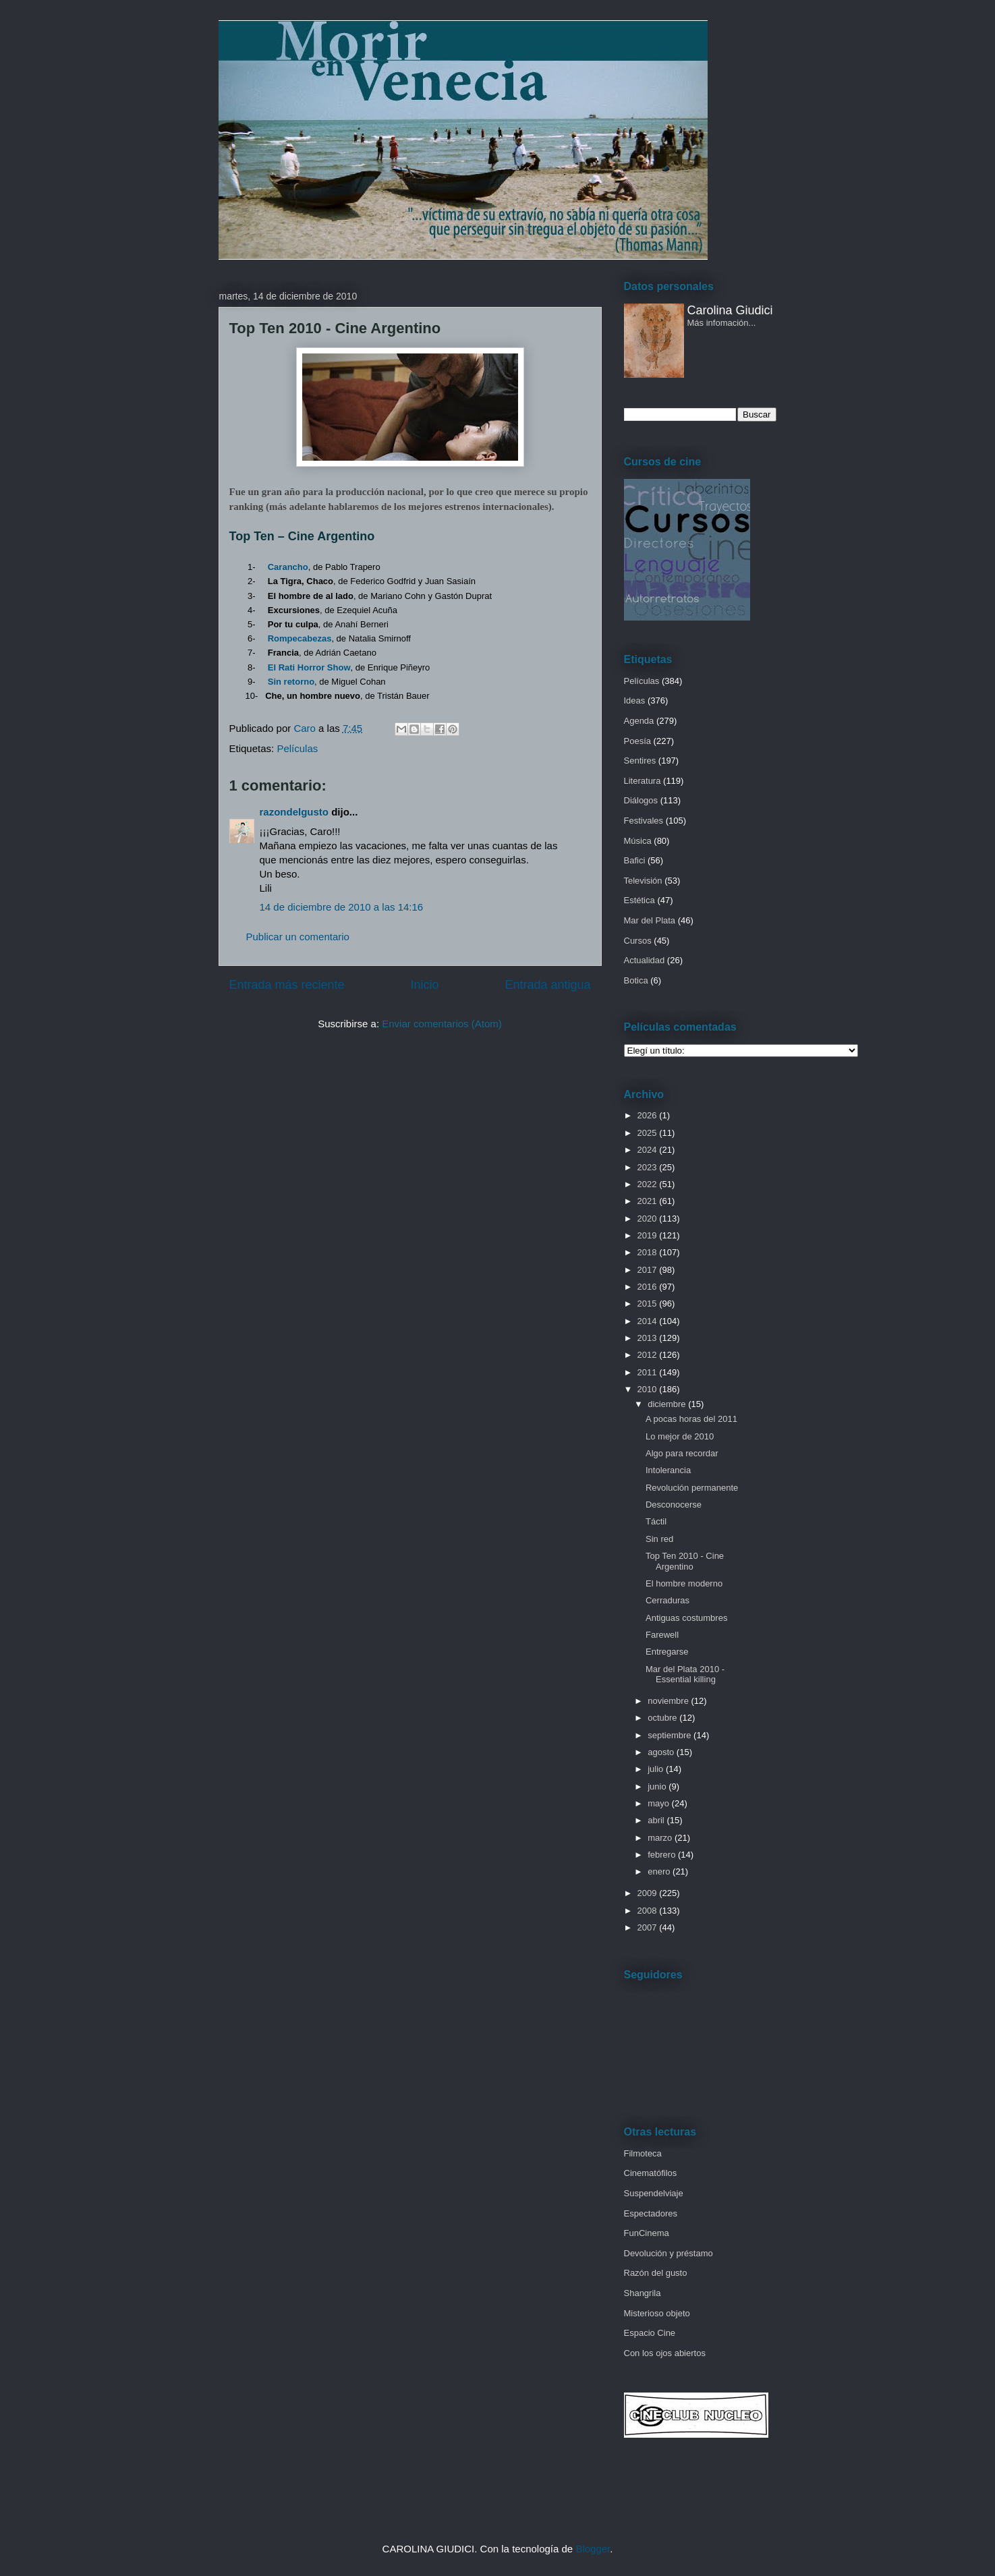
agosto (662, 1752)
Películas (297, 748)
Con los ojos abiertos (665, 2353)
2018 (648, 1252)
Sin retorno (291, 682)
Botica (636, 980)
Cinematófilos (650, 2173)
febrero (663, 1855)
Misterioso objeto (657, 2313)
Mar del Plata (650, 920)
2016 (648, 1287)
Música (638, 841)
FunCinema (646, 2233)
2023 (648, 1167)
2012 (648, 1355)
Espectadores (651, 2213)
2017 (648, 1270)
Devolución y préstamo (668, 2253)
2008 (648, 1911)
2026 (648, 1115)
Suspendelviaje (653, 2193)
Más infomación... (721, 323)
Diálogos (641, 800)
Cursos (638, 941)
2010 (648, 1389)
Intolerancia (668, 1470)
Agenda (639, 721)
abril (657, 1820)
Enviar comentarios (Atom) (442, 1023)
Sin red (659, 1539)
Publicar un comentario (297, 936)
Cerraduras (667, 1600)
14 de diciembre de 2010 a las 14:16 (342, 907)
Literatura (642, 781)
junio (658, 1786)
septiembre (670, 1735)
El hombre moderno (684, 1583)
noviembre (669, 1701)
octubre (663, 1718)
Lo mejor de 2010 (680, 1436)
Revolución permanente (692, 1488)
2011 (648, 1372)
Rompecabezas (300, 638)
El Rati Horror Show (309, 667)
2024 (648, 1150)
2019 (648, 1235)
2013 (648, 1338)
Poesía (637, 741)
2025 (648, 1133)
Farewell (662, 1635)
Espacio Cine (650, 2333)
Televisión (643, 881)
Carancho (288, 567)
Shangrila (642, 2293)
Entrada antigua (547, 985)
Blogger (592, 2548)
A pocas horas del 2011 (691, 1419)
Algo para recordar (682, 1453)
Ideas (635, 700)
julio (657, 1769)
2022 (648, 1184)
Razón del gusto (655, 2273)
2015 (648, 1303)
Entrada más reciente (287, 985)
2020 (648, 1218)
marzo (661, 1838)
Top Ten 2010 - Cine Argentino (685, 1561)
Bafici (635, 860)
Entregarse (667, 1652)
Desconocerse (674, 1504)
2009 (648, 1893)
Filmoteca (643, 2153)
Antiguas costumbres (686, 1618)
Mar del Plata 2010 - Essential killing (685, 1674)
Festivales (644, 820)
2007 (648, 1927)
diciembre (668, 1404)
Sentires (640, 760)
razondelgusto (294, 812)
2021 (648, 1201)
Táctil (656, 1521)
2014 (648, 1321)
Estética (639, 900)
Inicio (424, 985)
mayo (659, 1803)
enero (660, 1871)
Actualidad (644, 960)
